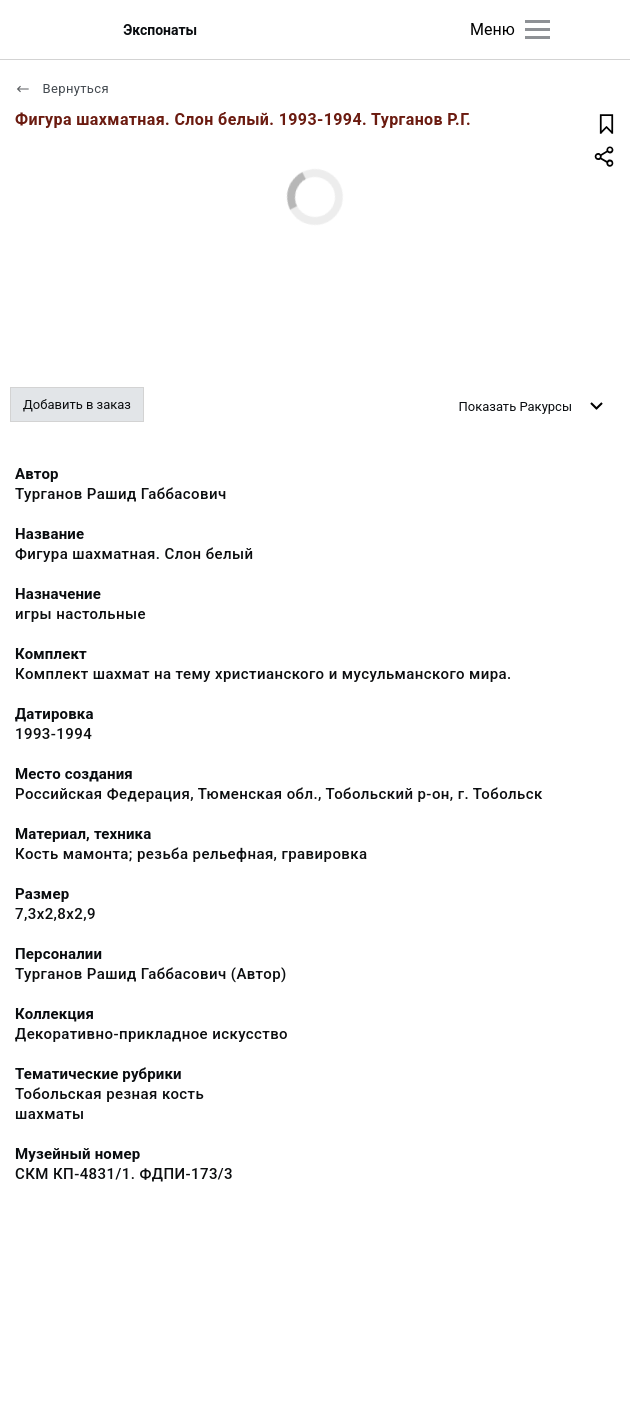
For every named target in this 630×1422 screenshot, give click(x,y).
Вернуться (62, 88)
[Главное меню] (537, 29)
